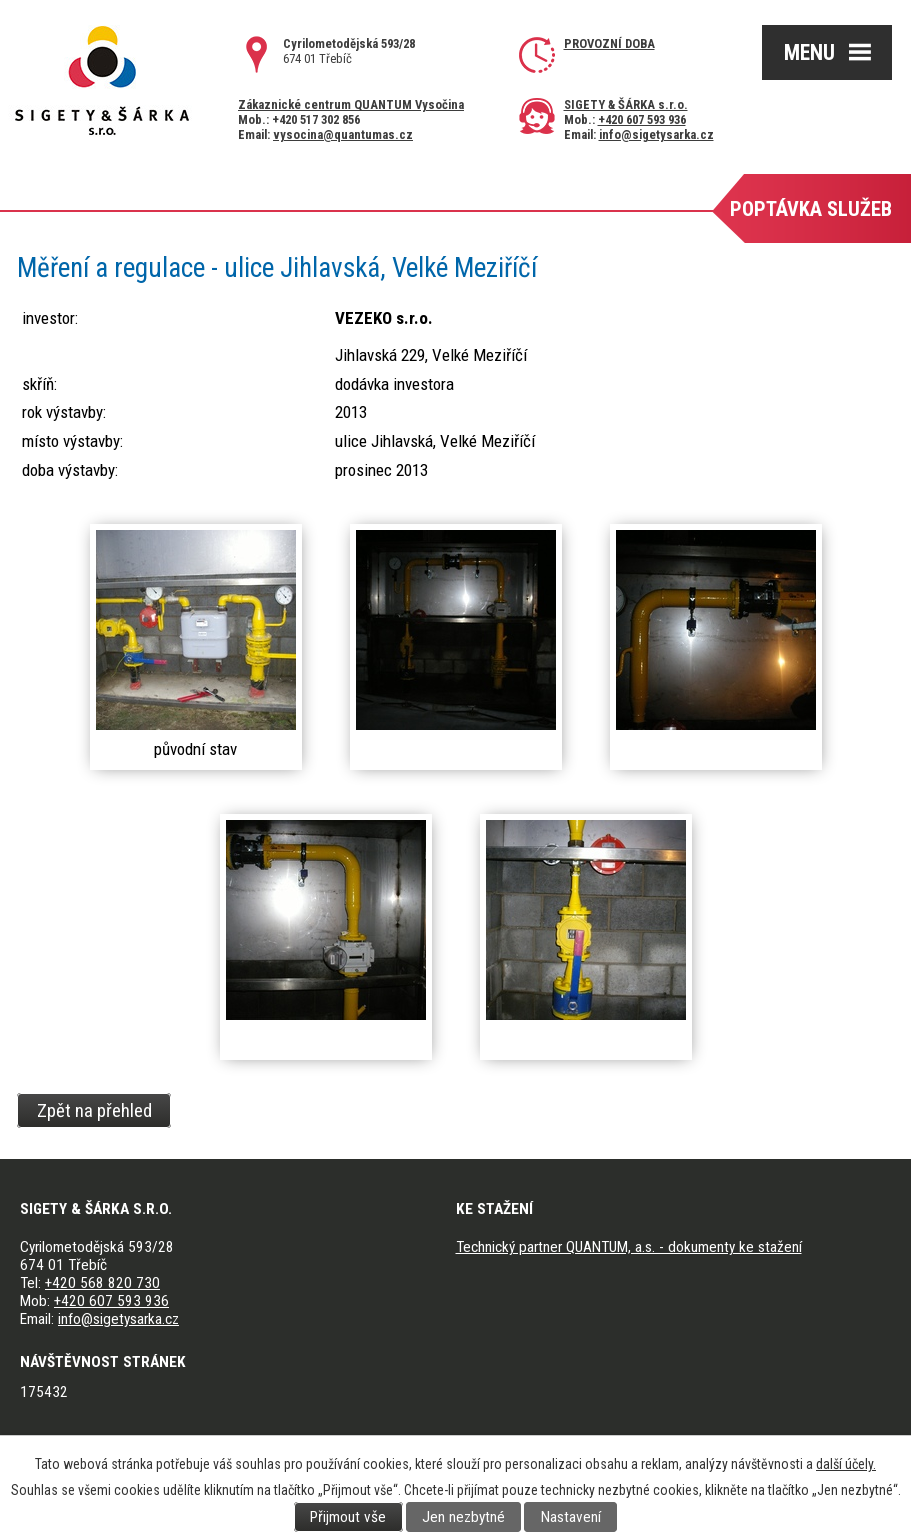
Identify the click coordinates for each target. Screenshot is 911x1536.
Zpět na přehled (94, 1110)
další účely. (846, 1464)
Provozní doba (609, 43)
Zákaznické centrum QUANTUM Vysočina (351, 104)
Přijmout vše (348, 1517)
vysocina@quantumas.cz (343, 134)
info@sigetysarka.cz (656, 134)
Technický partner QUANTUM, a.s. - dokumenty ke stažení (629, 1247)
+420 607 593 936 (642, 119)
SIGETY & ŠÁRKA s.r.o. (626, 104)
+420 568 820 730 (102, 1283)
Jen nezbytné (463, 1517)
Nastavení (571, 1517)
